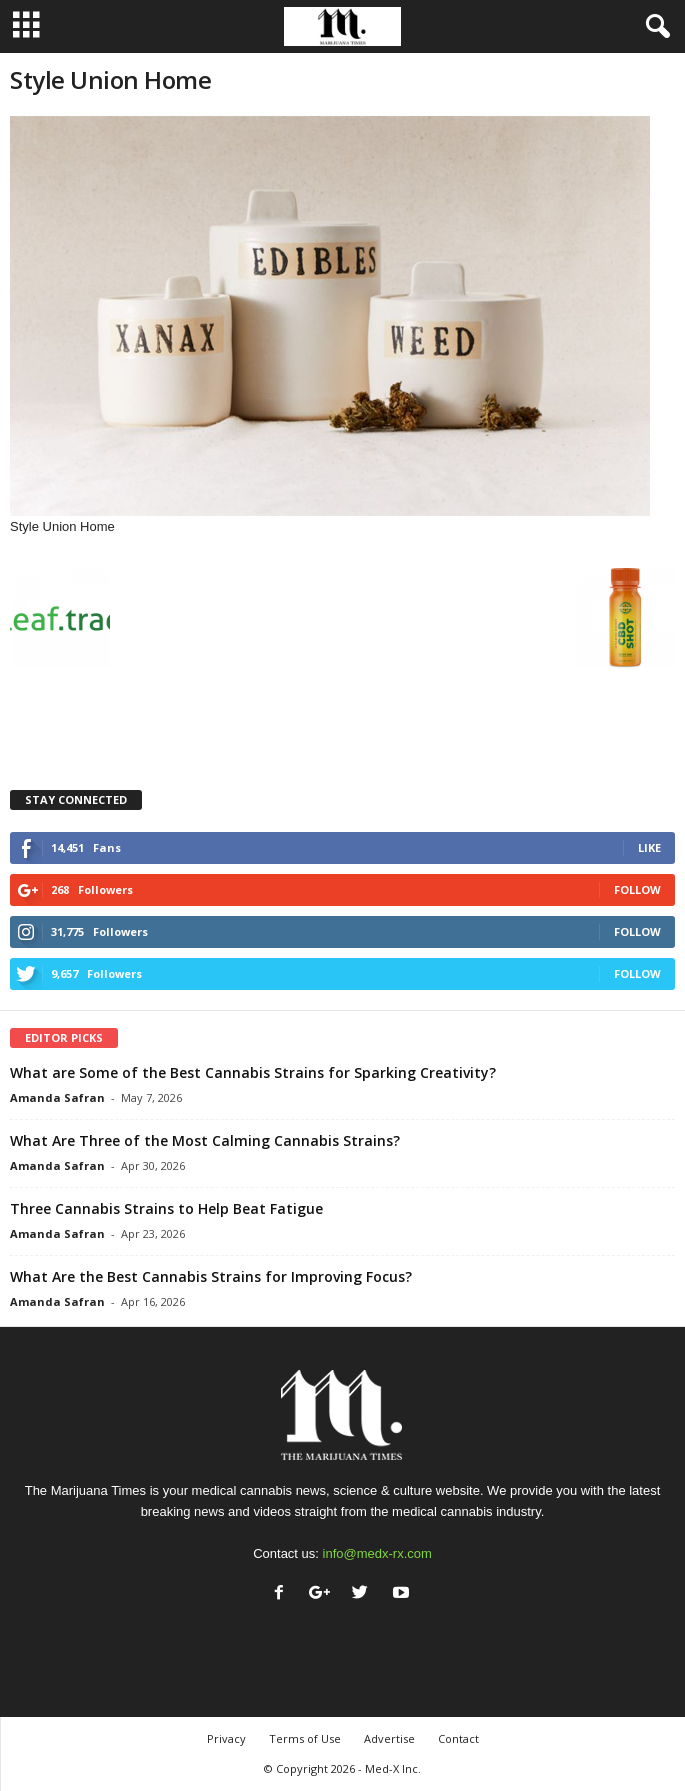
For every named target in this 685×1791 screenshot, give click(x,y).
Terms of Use (305, 1738)
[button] (654, 27)
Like (649, 847)
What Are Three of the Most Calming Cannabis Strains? (205, 1140)
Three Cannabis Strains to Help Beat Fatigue (166, 1208)
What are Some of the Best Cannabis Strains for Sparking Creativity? (253, 1072)
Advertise (389, 1738)
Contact (458, 1738)
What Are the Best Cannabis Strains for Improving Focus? (211, 1276)
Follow (637, 889)
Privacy (226, 1738)
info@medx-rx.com (377, 1553)
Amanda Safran (57, 1097)
